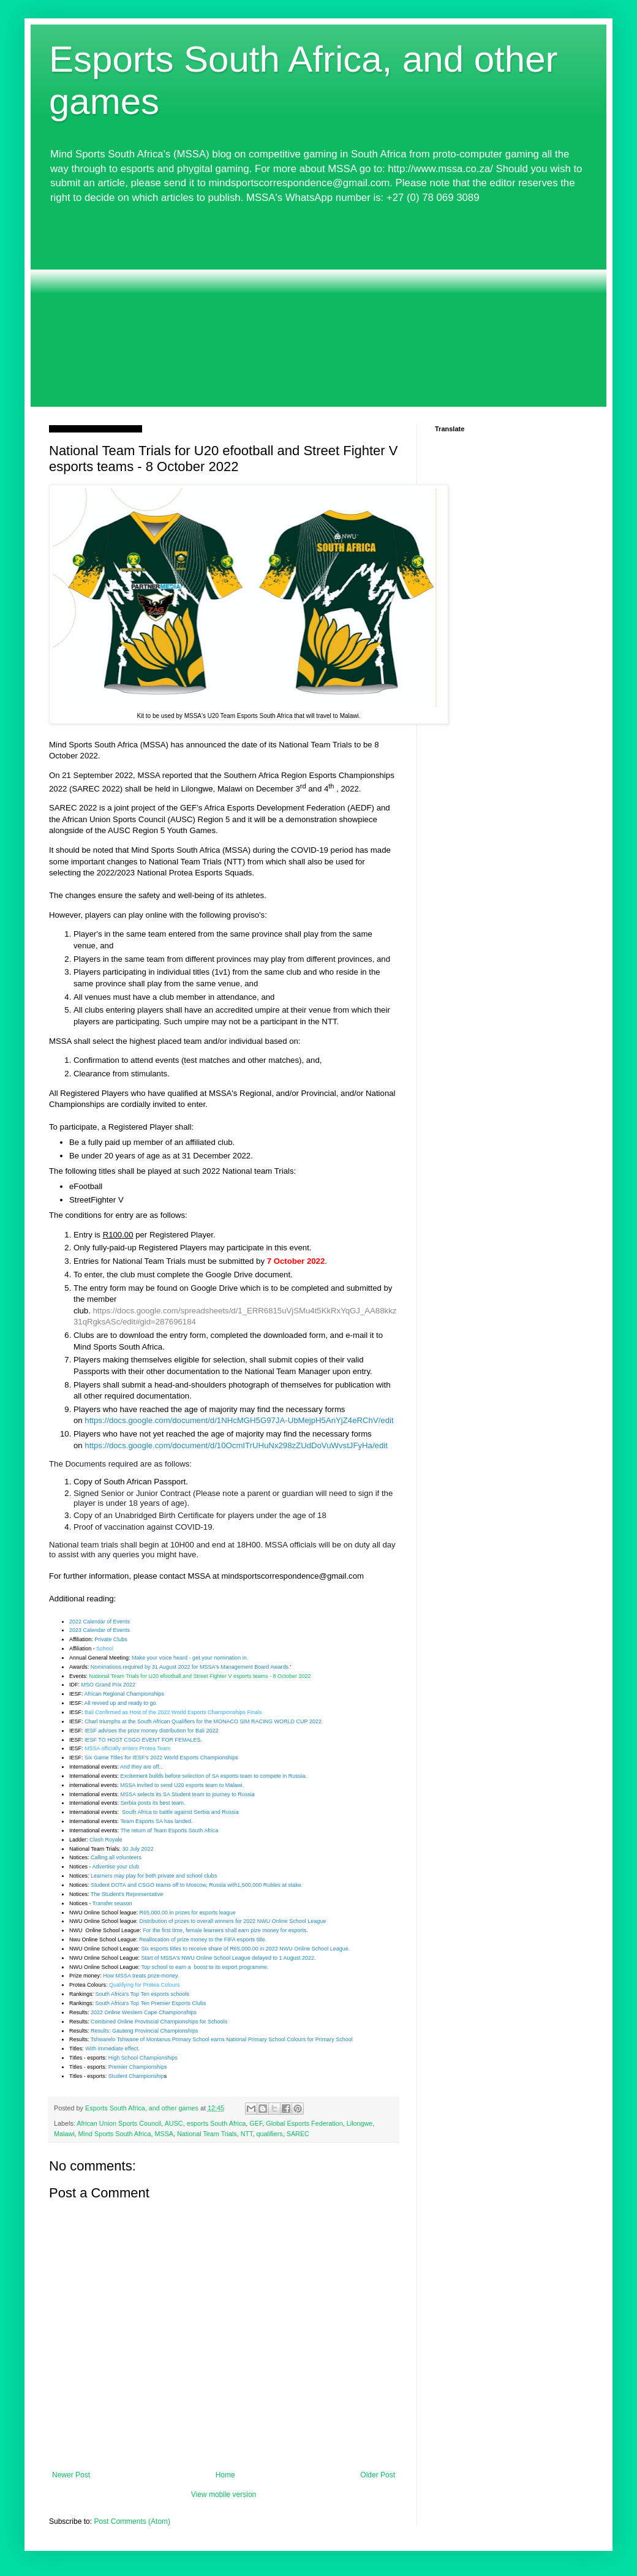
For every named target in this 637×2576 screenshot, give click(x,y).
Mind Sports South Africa (114, 2133)
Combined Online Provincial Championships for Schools (159, 2022)
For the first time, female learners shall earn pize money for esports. (225, 1930)
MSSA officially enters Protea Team (127, 1748)
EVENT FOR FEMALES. (172, 1740)
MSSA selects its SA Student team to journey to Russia (188, 1794)
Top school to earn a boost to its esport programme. (204, 1967)
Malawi (64, 2133)
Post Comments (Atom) (132, 2521)
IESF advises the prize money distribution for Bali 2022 (152, 1731)
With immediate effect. (112, 2048)
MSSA (163, 2133)
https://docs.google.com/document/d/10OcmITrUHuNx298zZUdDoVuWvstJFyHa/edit (236, 1445)
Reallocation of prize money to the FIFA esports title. (202, 1939)
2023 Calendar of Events (99, 1630)
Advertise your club (116, 1867)
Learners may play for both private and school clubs (154, 1876)
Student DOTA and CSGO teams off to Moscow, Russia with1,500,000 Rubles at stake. (197, 1885)
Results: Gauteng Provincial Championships (144, 2031)
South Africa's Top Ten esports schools (142, 1994)
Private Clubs (110, 1639)
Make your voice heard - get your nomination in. (190, 1658)
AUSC (174, 2123)
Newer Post (71, 2475)
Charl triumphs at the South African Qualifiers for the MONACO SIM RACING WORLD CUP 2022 (203, 1721)
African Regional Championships (125, 1694)
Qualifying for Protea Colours (144, 1985)
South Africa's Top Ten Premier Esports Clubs (151, 2003)
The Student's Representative (127, 1894)
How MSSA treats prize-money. (141, 1976)
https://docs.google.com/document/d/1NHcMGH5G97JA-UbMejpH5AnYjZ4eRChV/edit (239, 1420)
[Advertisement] (318, 305)
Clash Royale (106, 1840)
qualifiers (269, 2133)
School (104, 1648)
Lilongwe (360, 2123)
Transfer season (112, 1903)
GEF (255, 2123)
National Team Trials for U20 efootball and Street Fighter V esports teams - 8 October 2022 (200, 1676)
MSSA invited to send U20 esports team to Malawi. (182, 1785)
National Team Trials (207, 2133)
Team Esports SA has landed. (156, 1821)
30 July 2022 (137, 1849)
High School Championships (143, 2058)
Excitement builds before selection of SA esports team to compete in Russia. (214, 1776)
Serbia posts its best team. (153, 1803)
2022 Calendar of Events (99, 1621)
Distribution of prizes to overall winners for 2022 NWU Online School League (233, 1921)
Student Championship (136, 2076)
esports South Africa (216, 2123)
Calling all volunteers (116, 1857)
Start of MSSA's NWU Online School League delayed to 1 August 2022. (228, 1958)
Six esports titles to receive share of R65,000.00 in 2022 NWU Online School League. (245, 1949)
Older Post (377, 2475)
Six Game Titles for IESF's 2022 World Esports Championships (161, 1757)
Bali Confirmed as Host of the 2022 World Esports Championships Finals (173, 1712)
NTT (247, 2133)
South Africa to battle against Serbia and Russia (180, 1812)
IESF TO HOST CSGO (113, 1740)
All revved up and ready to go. (121, 1703)
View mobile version (224, 2494)
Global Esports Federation (304, 2123)
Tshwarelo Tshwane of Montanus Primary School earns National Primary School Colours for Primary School (222, 2039)
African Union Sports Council (119, 2123)
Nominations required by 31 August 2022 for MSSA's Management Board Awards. (190, 1667)
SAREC (298, 2133)
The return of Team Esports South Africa (169, 1830)
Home (225, 2475)
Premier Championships (137, 2067)
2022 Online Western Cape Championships (144, 2012)
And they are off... (142, 1767)
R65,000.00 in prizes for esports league (188, 1912)
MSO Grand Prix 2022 (108, 1685)
